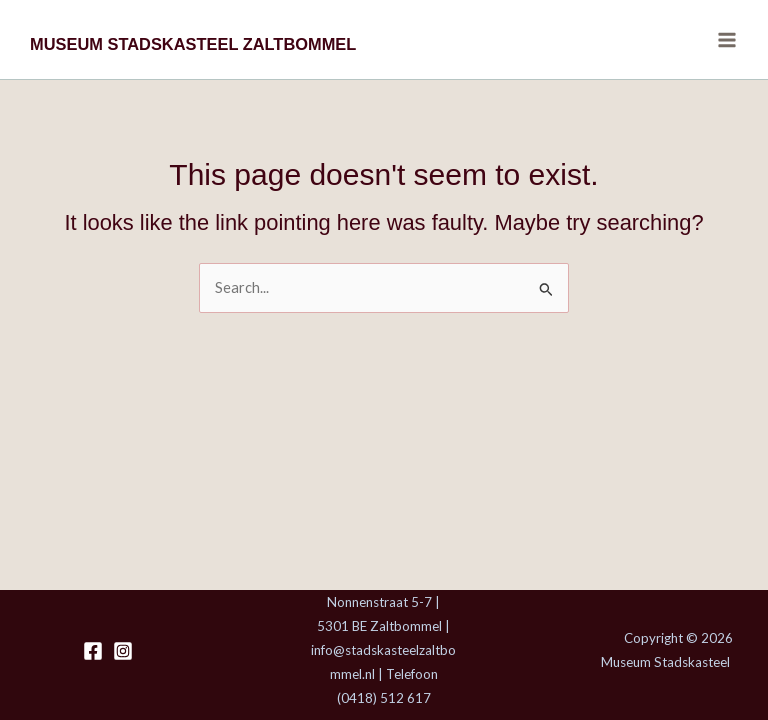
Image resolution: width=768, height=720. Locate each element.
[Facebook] (93, 651)
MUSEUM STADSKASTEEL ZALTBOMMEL (193, 44)
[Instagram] (123, 651)
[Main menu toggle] (727, 40)
